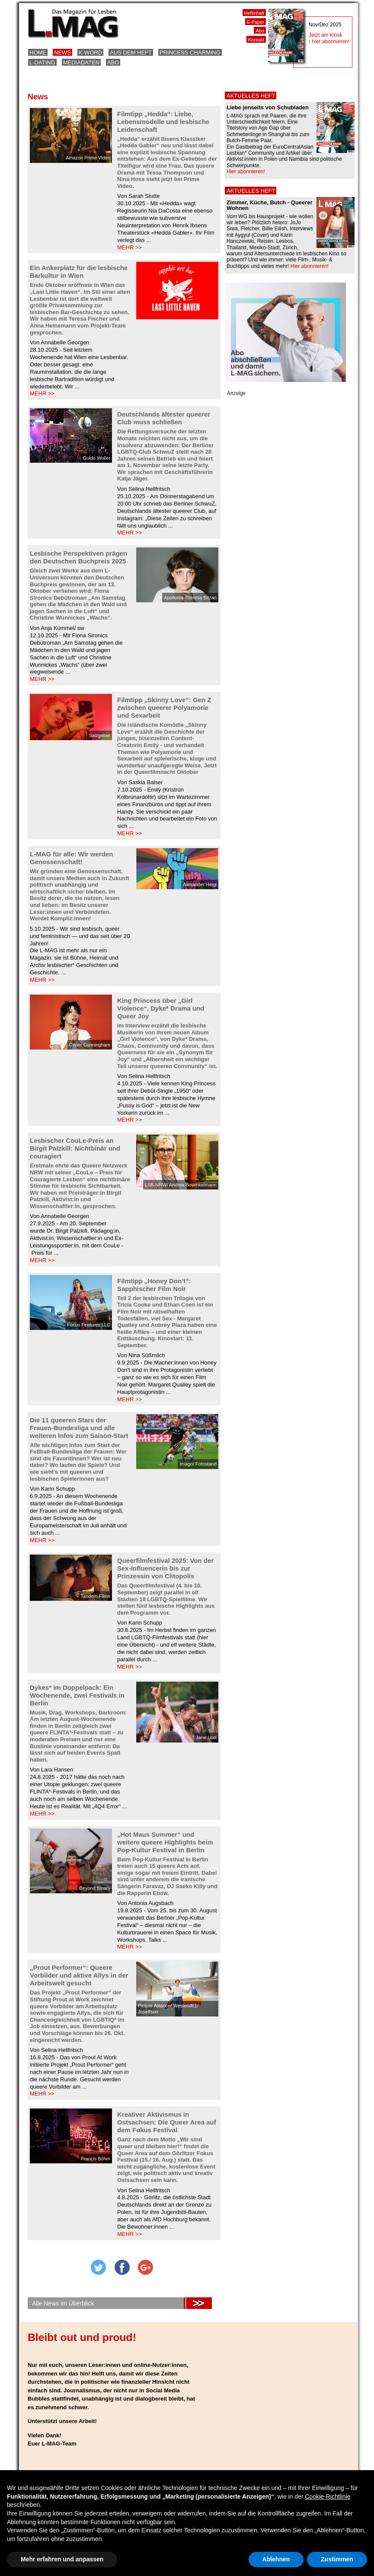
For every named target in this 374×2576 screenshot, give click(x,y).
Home (37, 52)
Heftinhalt (254, 13)
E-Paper (255, 22)
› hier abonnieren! (329, 41)
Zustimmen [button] (337, 2559)
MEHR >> (129, 247)
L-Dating (42, 62)
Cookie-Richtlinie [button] (327, 2496)
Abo (113, 62)
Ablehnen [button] (276, 2559)
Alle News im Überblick (63, 2303)
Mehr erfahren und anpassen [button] (62, 2559)
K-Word (90, 52)
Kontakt (256, 39)
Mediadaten (81, 62)
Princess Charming (190, 52)
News (62, 52)
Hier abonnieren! (246, 172)
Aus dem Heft (131, 52)
